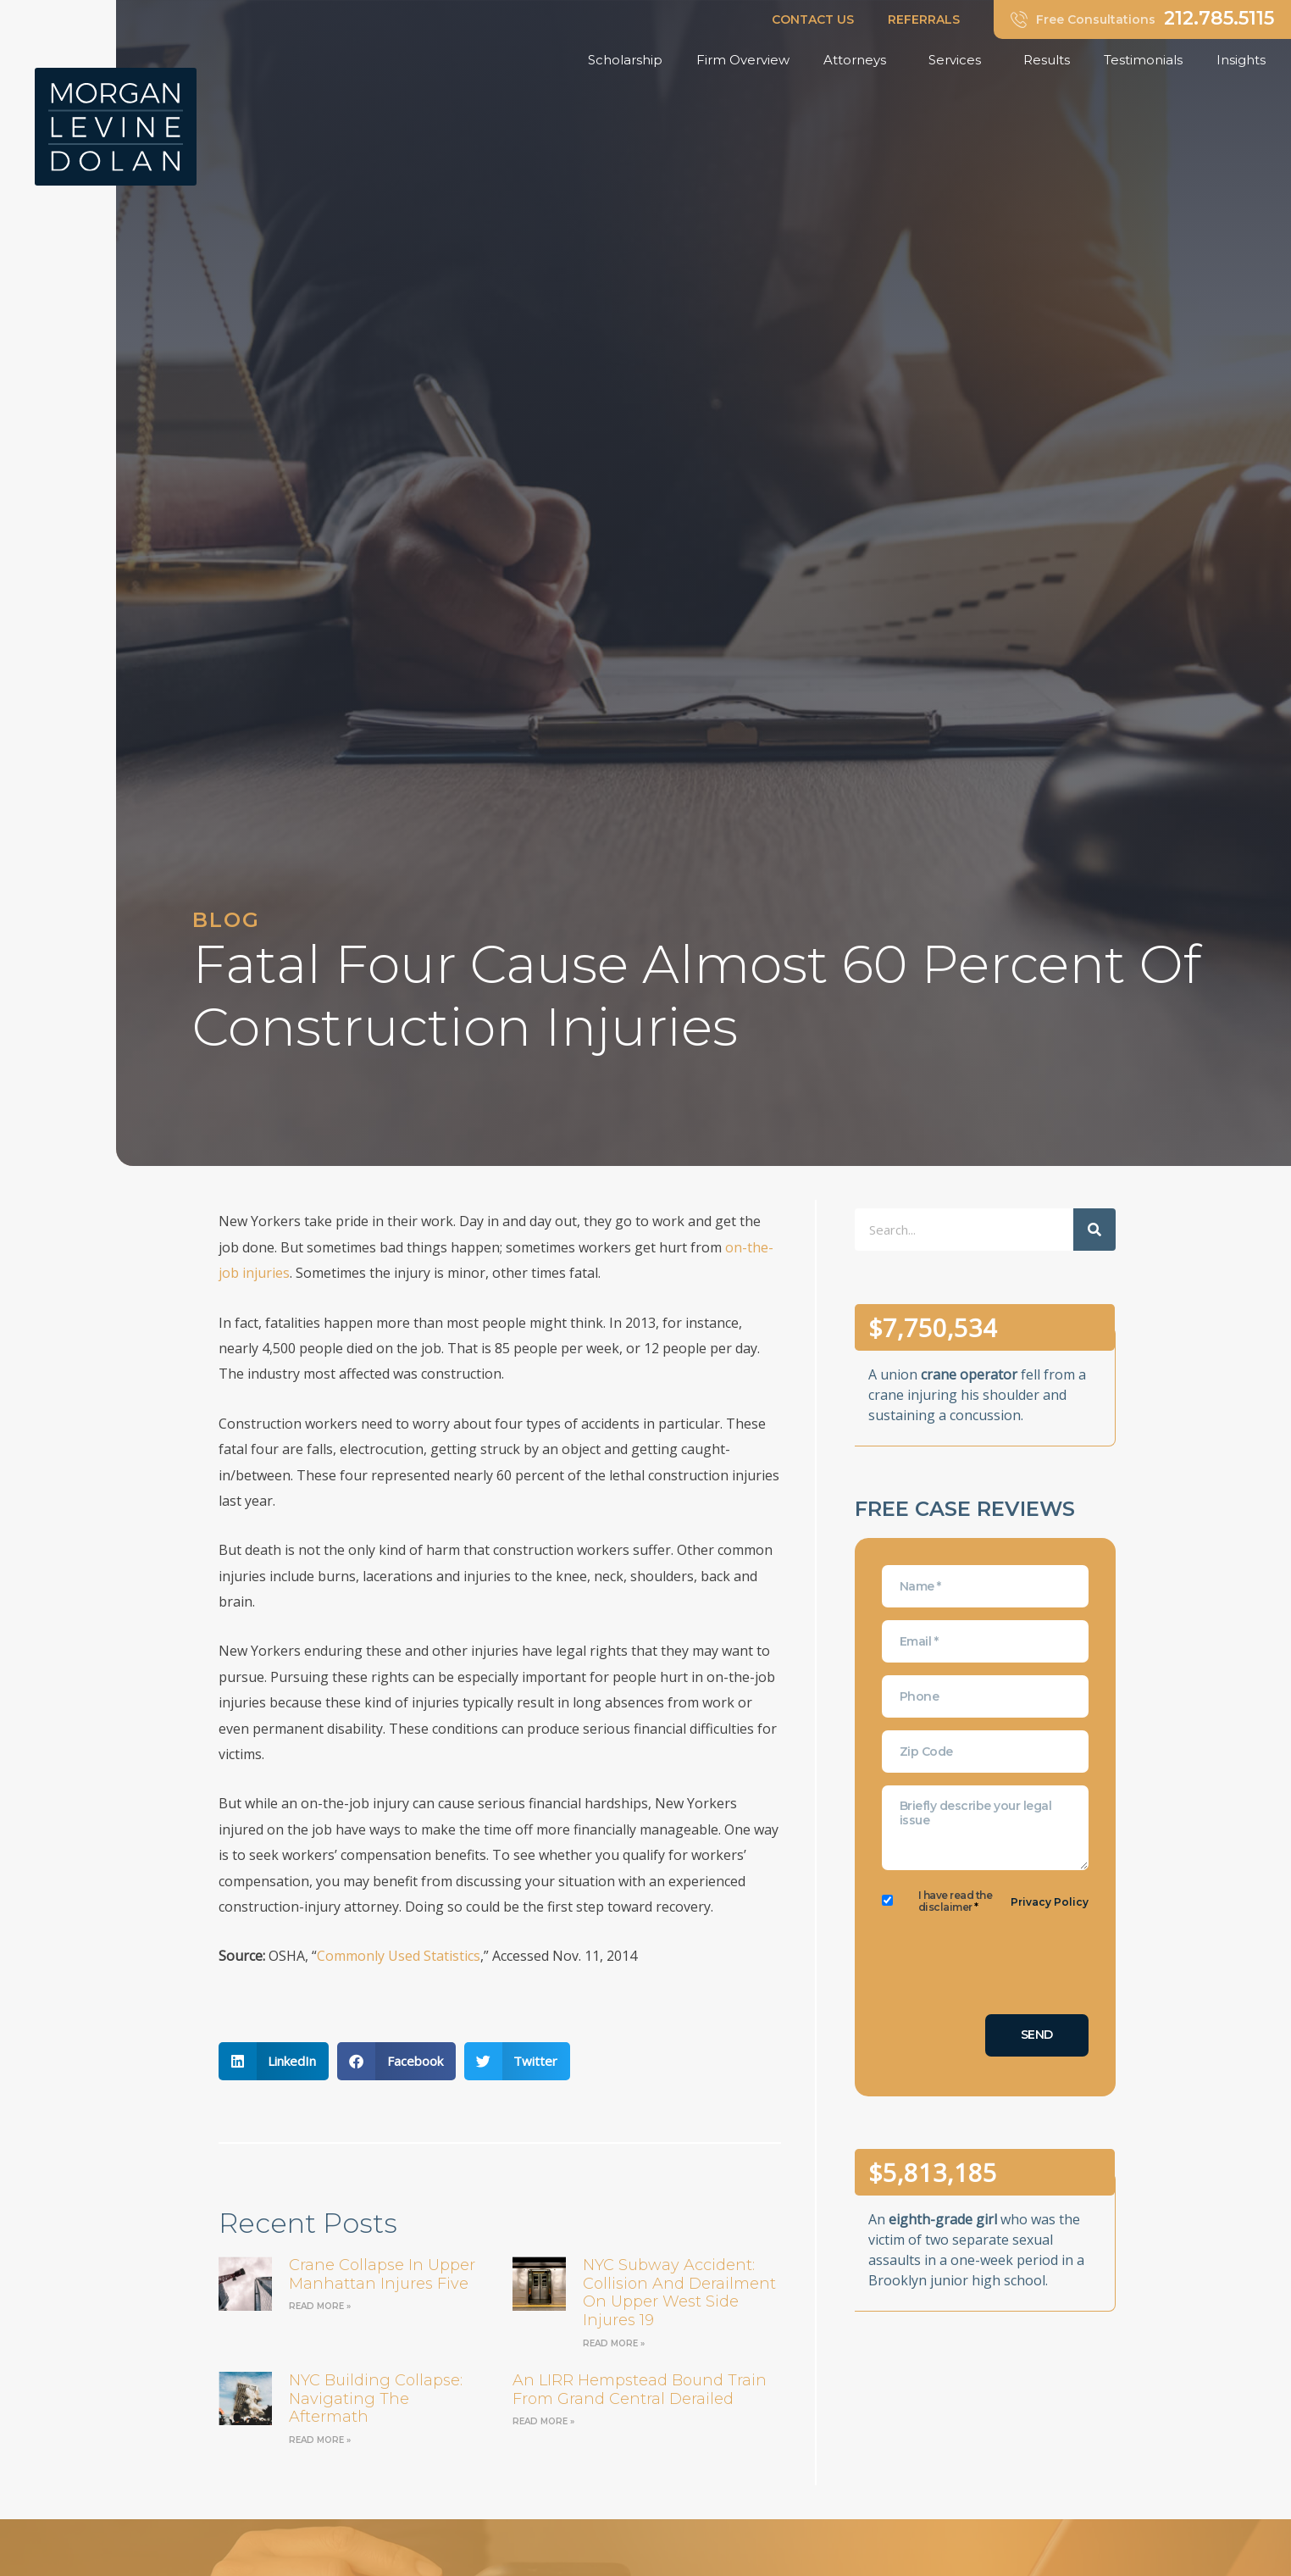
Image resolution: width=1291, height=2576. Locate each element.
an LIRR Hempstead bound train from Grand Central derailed (640, 2389)
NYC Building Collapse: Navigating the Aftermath (376, 2398)
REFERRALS (924, 19)
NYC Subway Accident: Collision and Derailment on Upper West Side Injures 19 (679, 2292)
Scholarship (625, 60)
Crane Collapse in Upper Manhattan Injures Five (382, 2274)
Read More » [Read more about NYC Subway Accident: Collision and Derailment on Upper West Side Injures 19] (614, 2343)
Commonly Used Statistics (398, 1955)
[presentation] (1010, 1968)
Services (958, 60)
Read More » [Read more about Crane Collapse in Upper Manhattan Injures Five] (320, 2306)
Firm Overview (743, 60)
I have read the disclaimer (955, 1901)
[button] (274, 2061)
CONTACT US (813, 19)
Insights (1245, 60)
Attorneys (859, 60)
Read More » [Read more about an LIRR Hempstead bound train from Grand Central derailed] (543, 2421)
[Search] (1094, 1229)
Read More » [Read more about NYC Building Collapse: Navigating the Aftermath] (320, 2440)
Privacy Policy (1050, 1902)
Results (1046, 60)
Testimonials (1143, 60)
